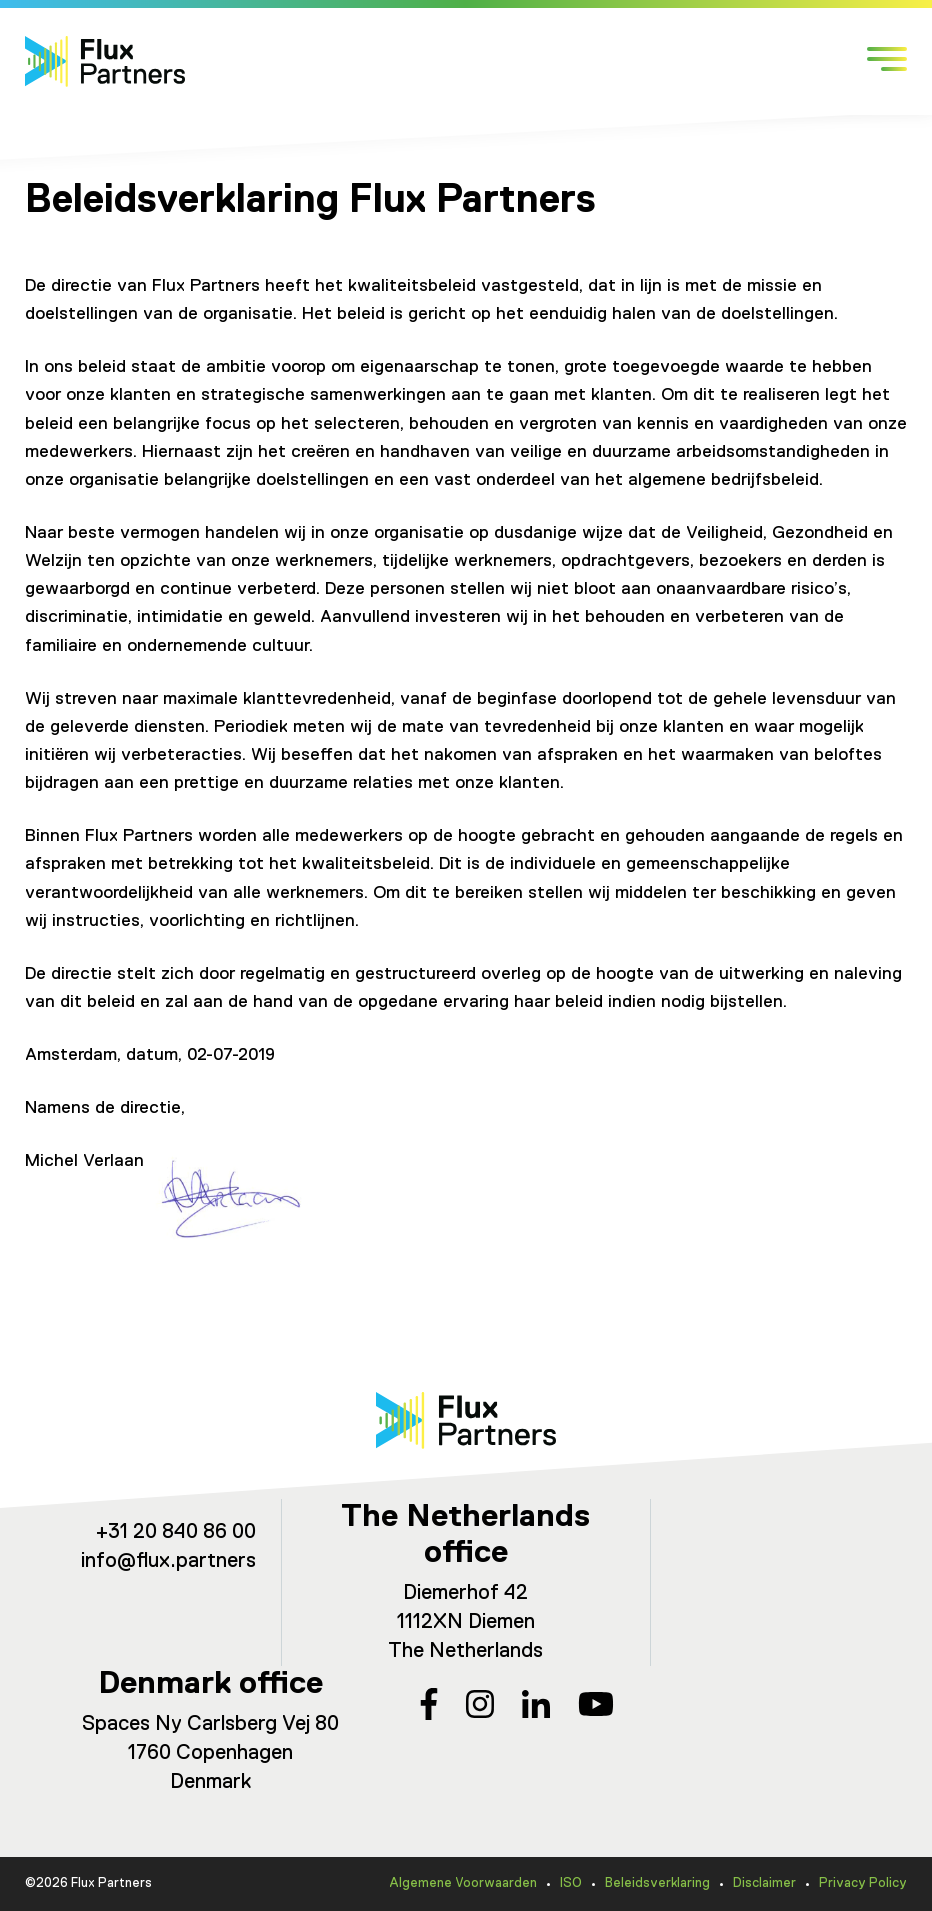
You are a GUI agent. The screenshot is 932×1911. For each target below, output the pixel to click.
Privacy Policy (863, 1883)
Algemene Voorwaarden (463, 1883)
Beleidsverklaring (657, 1883)
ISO (571, 1883)
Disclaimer (764, 1883)
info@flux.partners (168, 1561)
